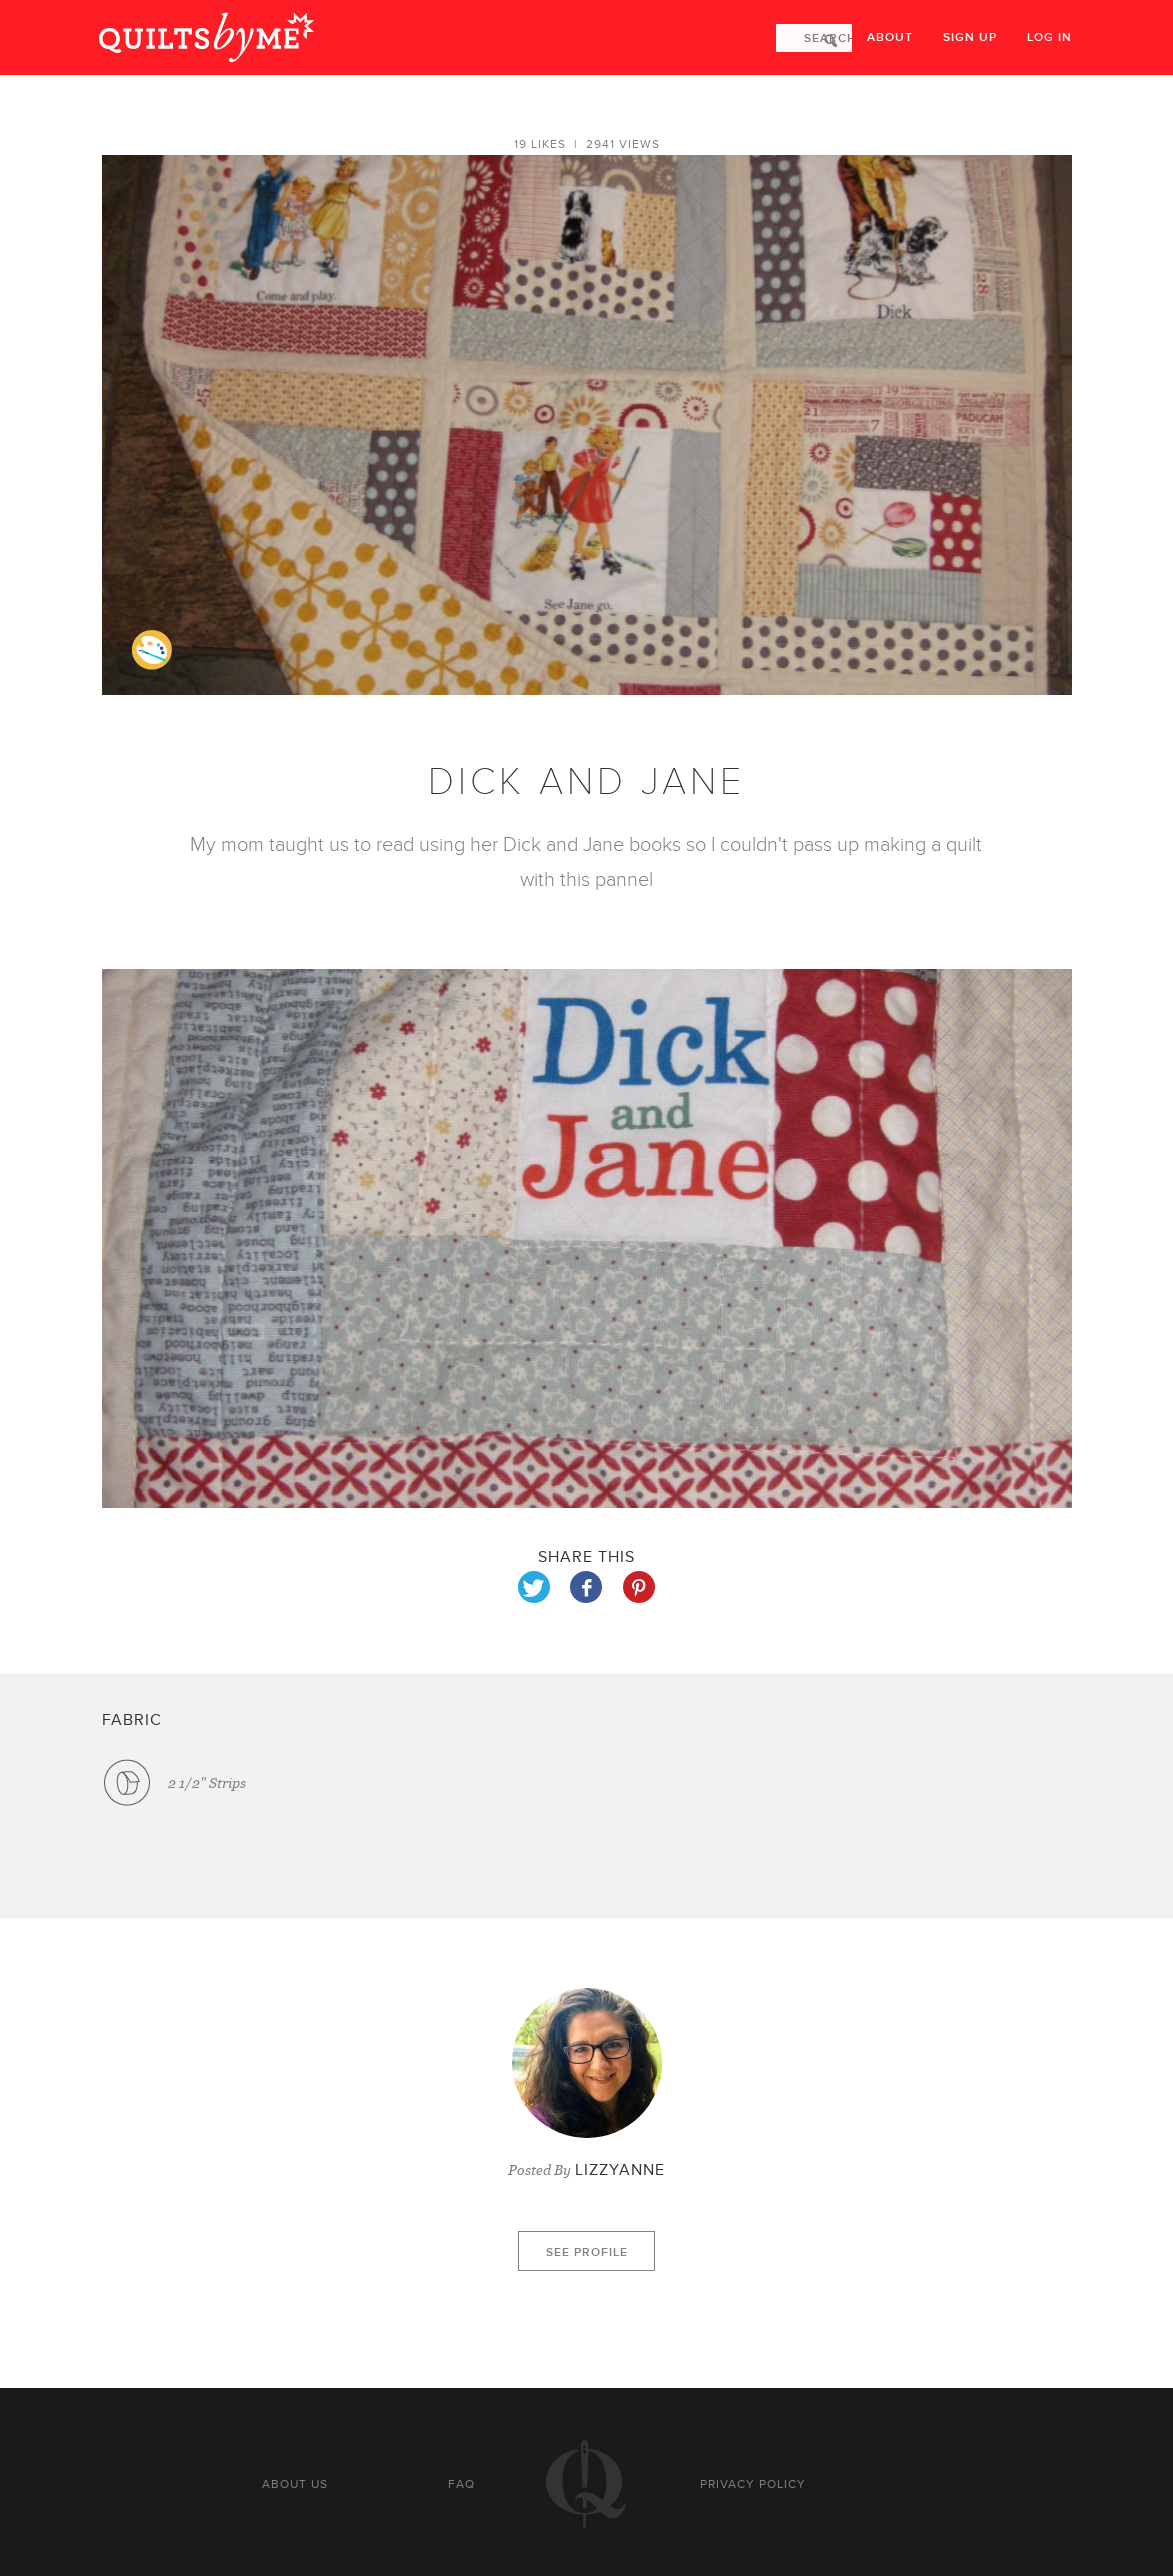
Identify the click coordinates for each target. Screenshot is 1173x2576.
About (890, 37)
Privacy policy (753, 2484)
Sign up (970, 37)
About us (295, 2484)
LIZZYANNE (620, 2170)
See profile (587, 2252)
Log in (1049, 37)
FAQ (461, 2484)
